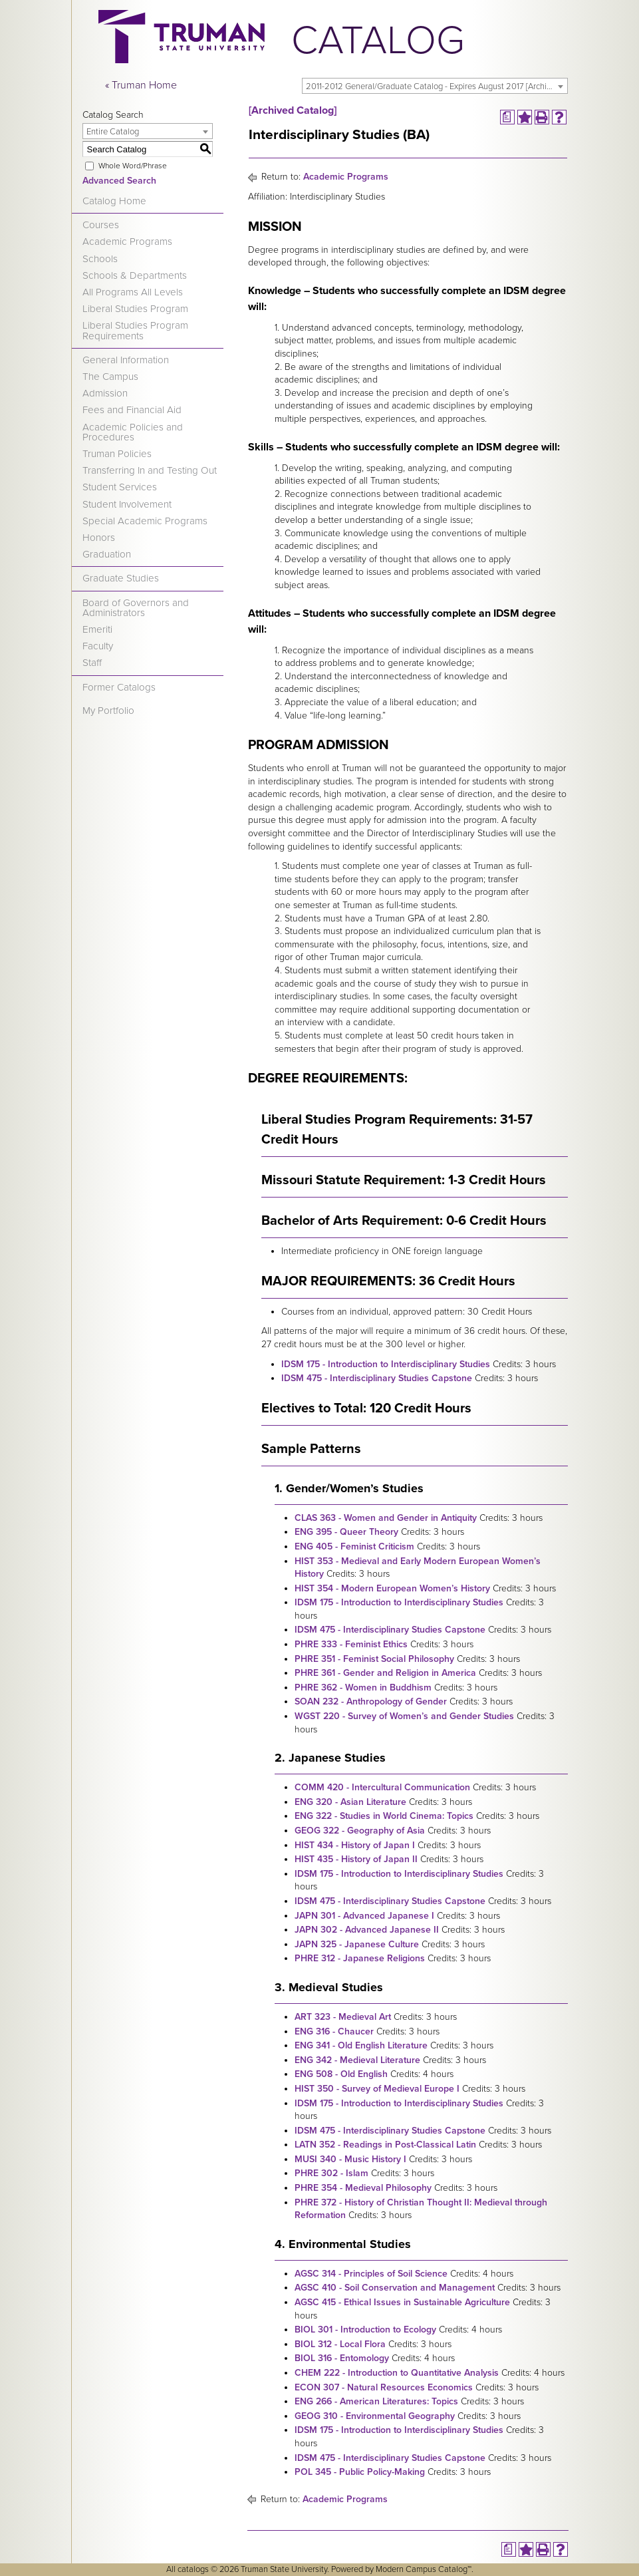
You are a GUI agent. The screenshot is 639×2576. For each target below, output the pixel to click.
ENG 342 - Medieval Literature (357, 2060)
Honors (98, 538)
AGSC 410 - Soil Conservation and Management (395, 2287)
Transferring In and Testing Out (149, 470)
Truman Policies (117, 454)
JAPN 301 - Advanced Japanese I (364, 1915)
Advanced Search (119, 180)
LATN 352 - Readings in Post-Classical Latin (385, 2144)
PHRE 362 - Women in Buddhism (363, 1687)
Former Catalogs (119, 687)
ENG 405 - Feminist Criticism (354, 1546)
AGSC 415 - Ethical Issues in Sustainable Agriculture (402, 2302)
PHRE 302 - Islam (331, 2173)
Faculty (97, 646)
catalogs (193, 2569)
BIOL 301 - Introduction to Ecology (365, 2329)
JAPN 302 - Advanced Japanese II (367, 1929)
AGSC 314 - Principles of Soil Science (371, 2273)
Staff (92, 663)
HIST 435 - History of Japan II (356, 1859)
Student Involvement (127, 504)
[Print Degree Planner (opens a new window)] (507, 117)
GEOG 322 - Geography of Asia (360, 1830)
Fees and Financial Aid (132, 410)
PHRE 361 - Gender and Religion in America (385, 1673)
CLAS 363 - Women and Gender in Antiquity (386, 1518)
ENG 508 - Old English (341, 2074)
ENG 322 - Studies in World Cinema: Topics (384, 1816)
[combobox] (435, 86)
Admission (105, 393)
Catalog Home (114, 201)
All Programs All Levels (132, 292)
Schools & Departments (134, 275)
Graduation (106, 554)
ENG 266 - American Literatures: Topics (376, 2401)
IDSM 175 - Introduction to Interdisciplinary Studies (385, 1364)
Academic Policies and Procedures (132, 432)
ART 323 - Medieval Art (343, 2016)
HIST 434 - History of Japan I (355, 1845)
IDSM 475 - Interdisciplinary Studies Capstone (376, 1378)
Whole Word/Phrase (132, 165)
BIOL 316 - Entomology (342, 2358)
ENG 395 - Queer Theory (346, 1531)
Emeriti (97, 629)
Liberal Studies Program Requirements (135, 330)
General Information (125, 360)
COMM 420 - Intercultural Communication (382, 1787)
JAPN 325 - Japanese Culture (357, 1944)
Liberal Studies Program (135, 309)
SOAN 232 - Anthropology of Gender (371, 1701)
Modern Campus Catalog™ (423, 2569)
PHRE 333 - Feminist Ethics (351, 1644)
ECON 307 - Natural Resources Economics (384, 2387)
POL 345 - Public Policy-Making (360, 2472)
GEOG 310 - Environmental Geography (375, 2416)
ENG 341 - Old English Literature (361, 2045)
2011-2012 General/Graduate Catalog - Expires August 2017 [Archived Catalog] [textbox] (436, 86)
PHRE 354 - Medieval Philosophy (363, 2187)
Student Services (119, 487)
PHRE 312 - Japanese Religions (360, 1958)
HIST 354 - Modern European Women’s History (392, 1588)
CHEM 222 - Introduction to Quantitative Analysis (397, 2372)
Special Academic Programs (144, 521)
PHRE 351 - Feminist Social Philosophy (374, 1659)
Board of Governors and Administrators (135, 608)
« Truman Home (141, 85)
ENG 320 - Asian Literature (350, 1802)
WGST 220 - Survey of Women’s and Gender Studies (404, 1716)
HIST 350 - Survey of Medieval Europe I (377, 2088)
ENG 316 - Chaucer (334, 2031)
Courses (100, 225)
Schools (100, 259)
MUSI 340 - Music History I (350, 2159)
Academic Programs (127, 241)
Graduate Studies (120, 578)
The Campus (110, 377)
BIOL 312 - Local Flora (340, 2344)
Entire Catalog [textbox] (112, 131)
